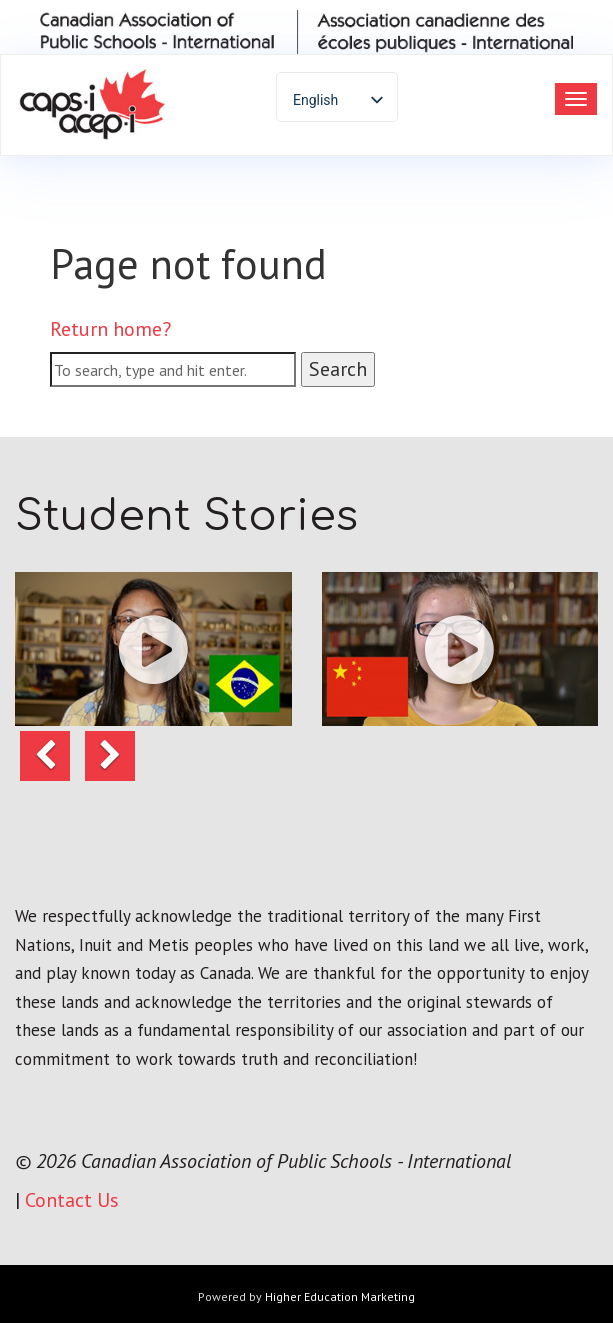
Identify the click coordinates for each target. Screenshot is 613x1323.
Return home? (110, 329)
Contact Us (72, 1200)
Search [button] (338, 369)
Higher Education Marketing (340, 1296)
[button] (153, 649)
